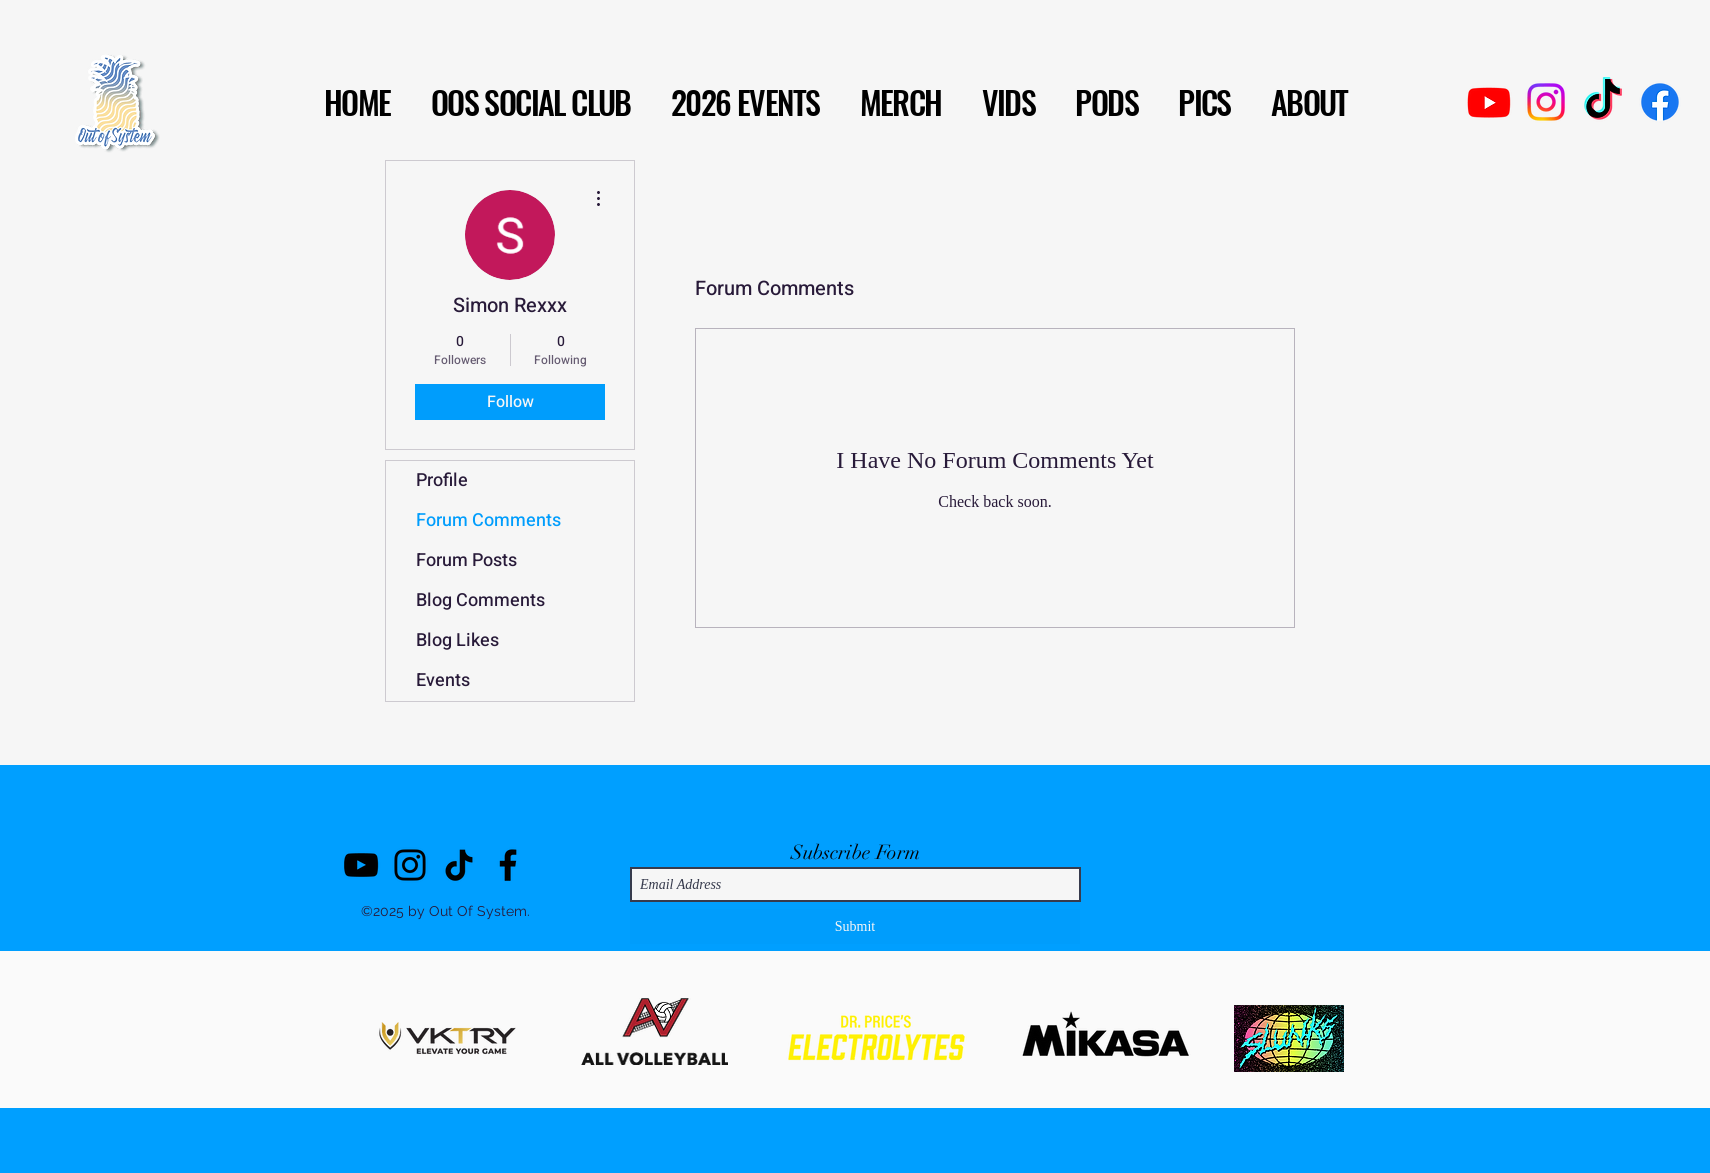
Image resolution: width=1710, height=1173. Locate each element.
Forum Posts (466, 560)
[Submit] (855, 926)
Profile (442, 480)
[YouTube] (361, 865)
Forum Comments (488, 520)
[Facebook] (1660, 102)
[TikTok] (1603, 102)
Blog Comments (480, 600)
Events (443, 680)
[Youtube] (1489, 102)
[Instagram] (1546, 102)
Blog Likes (457, 640)
